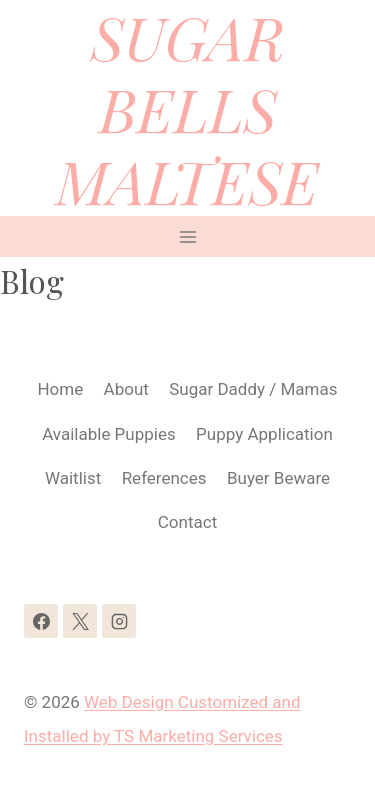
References (164, 478)
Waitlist (73, 478)
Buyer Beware (278, 478)
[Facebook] (41, 621)
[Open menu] (187, 236)
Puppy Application (264, 434)
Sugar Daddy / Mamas (253, 389)
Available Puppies (109, 434)
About (126, 389)
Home (60, 389)
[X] (80, 621)
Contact (187, 522)
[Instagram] (119, 621)
